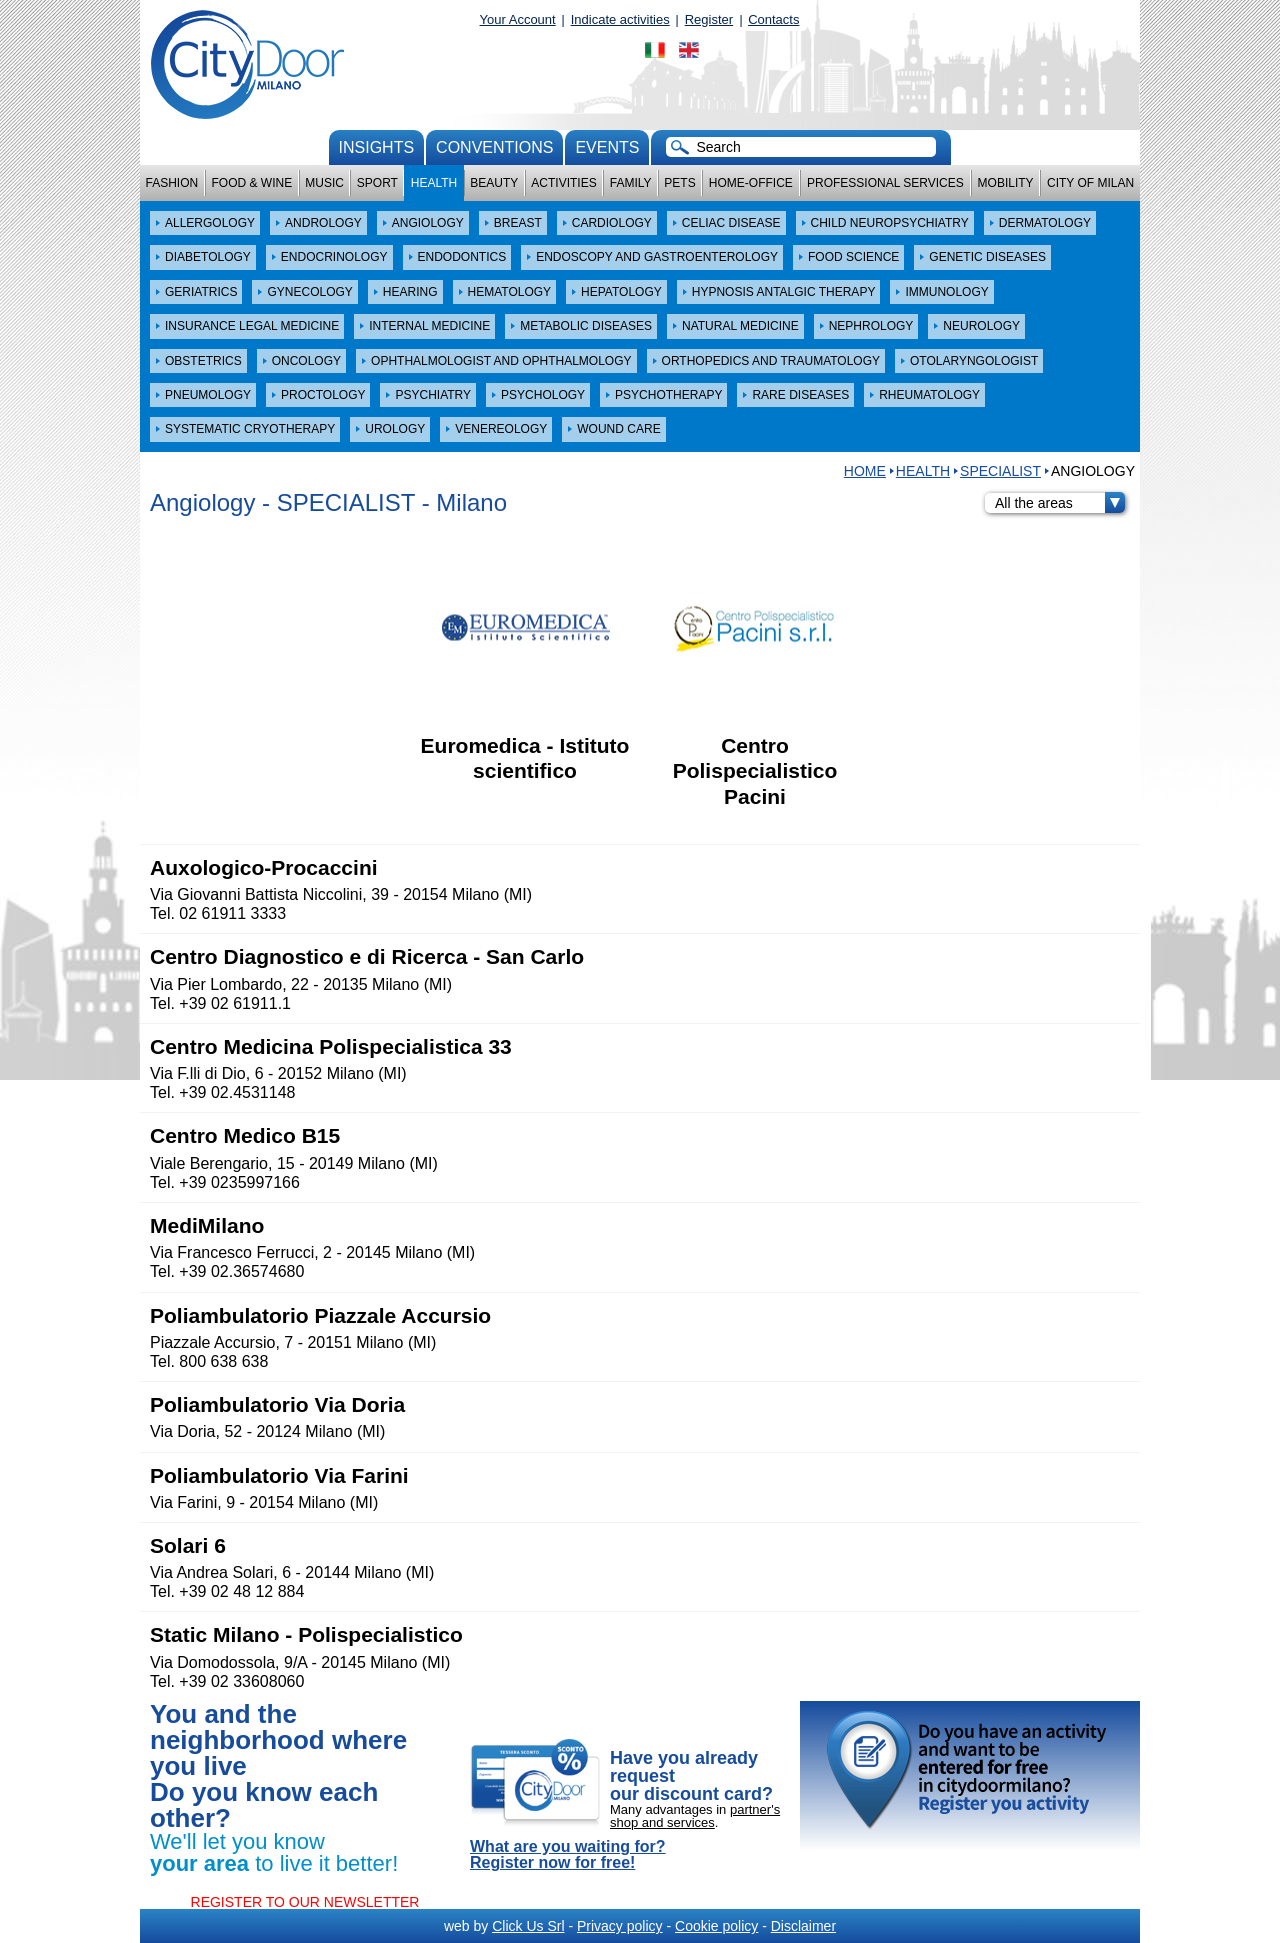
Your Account (518, 19)
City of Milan (1090, 183)
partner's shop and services (695, 1816)
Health (434, 183)
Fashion (172, 183)
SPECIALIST (1000, 471)
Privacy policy (620, 1926)
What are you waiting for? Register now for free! (568, 1855)
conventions (494, 147)
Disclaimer (803, 1926)
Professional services (885, 183)
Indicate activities (620, 19)
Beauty (494, 183)
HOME (865, 471)
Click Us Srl (528, 1926)
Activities (563, 183)
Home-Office (751, 183)
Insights (377, 147)
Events (607, 147)
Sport (377, 183)
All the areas (1060, 503)
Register (709, 19)
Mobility (1006, 183)
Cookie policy (716, 1926)
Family (631, 183)
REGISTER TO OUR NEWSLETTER (305, 1902)
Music (324, 183)
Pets (679, 183)
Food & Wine (251, 183)
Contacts (773, 19)
